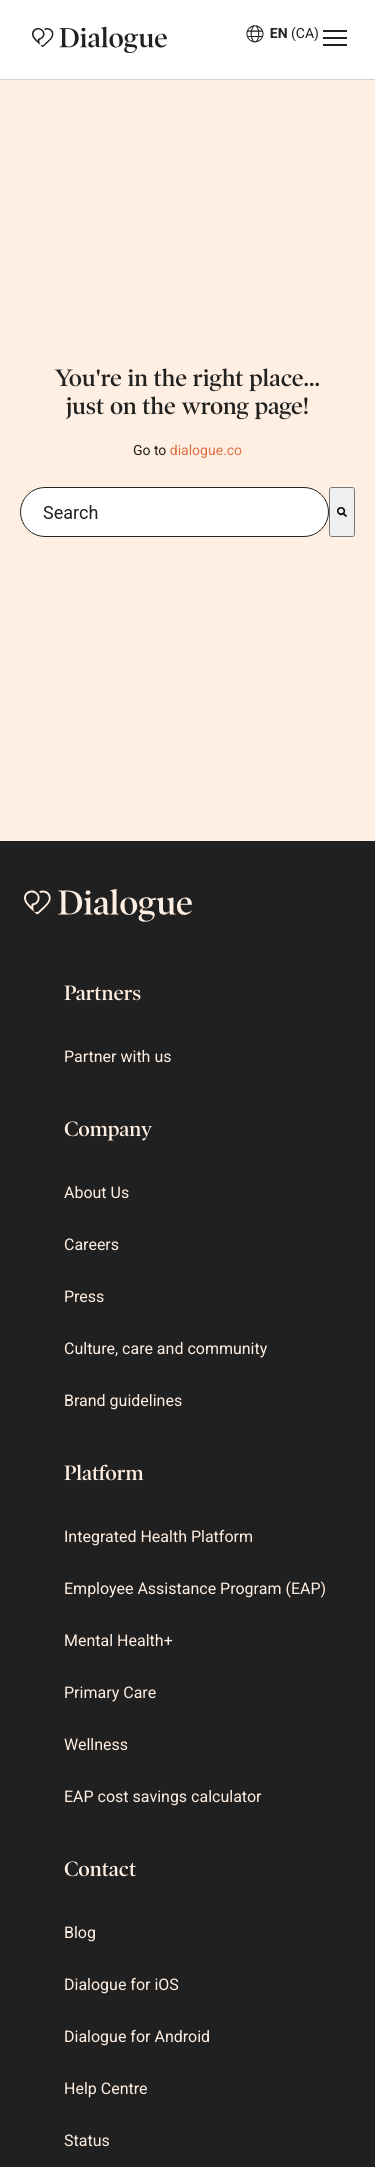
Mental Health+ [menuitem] (118, 1640)
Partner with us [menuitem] (117, 1056)
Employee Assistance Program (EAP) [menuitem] (195, 1588)
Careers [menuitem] (91, 1244)
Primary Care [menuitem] (110, 1692)
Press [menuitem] (84, 1296)
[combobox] (174, 512)
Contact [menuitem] (100, 1869)
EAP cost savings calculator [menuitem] (162, 1796)
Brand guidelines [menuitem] (123, 1400)
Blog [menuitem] (80, 1932)
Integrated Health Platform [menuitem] (158, 1536)
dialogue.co (206, 451)
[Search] (342, 512)
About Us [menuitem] (96, 1192)
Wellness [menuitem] (96, 1744)
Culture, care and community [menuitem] (165, 1348)
